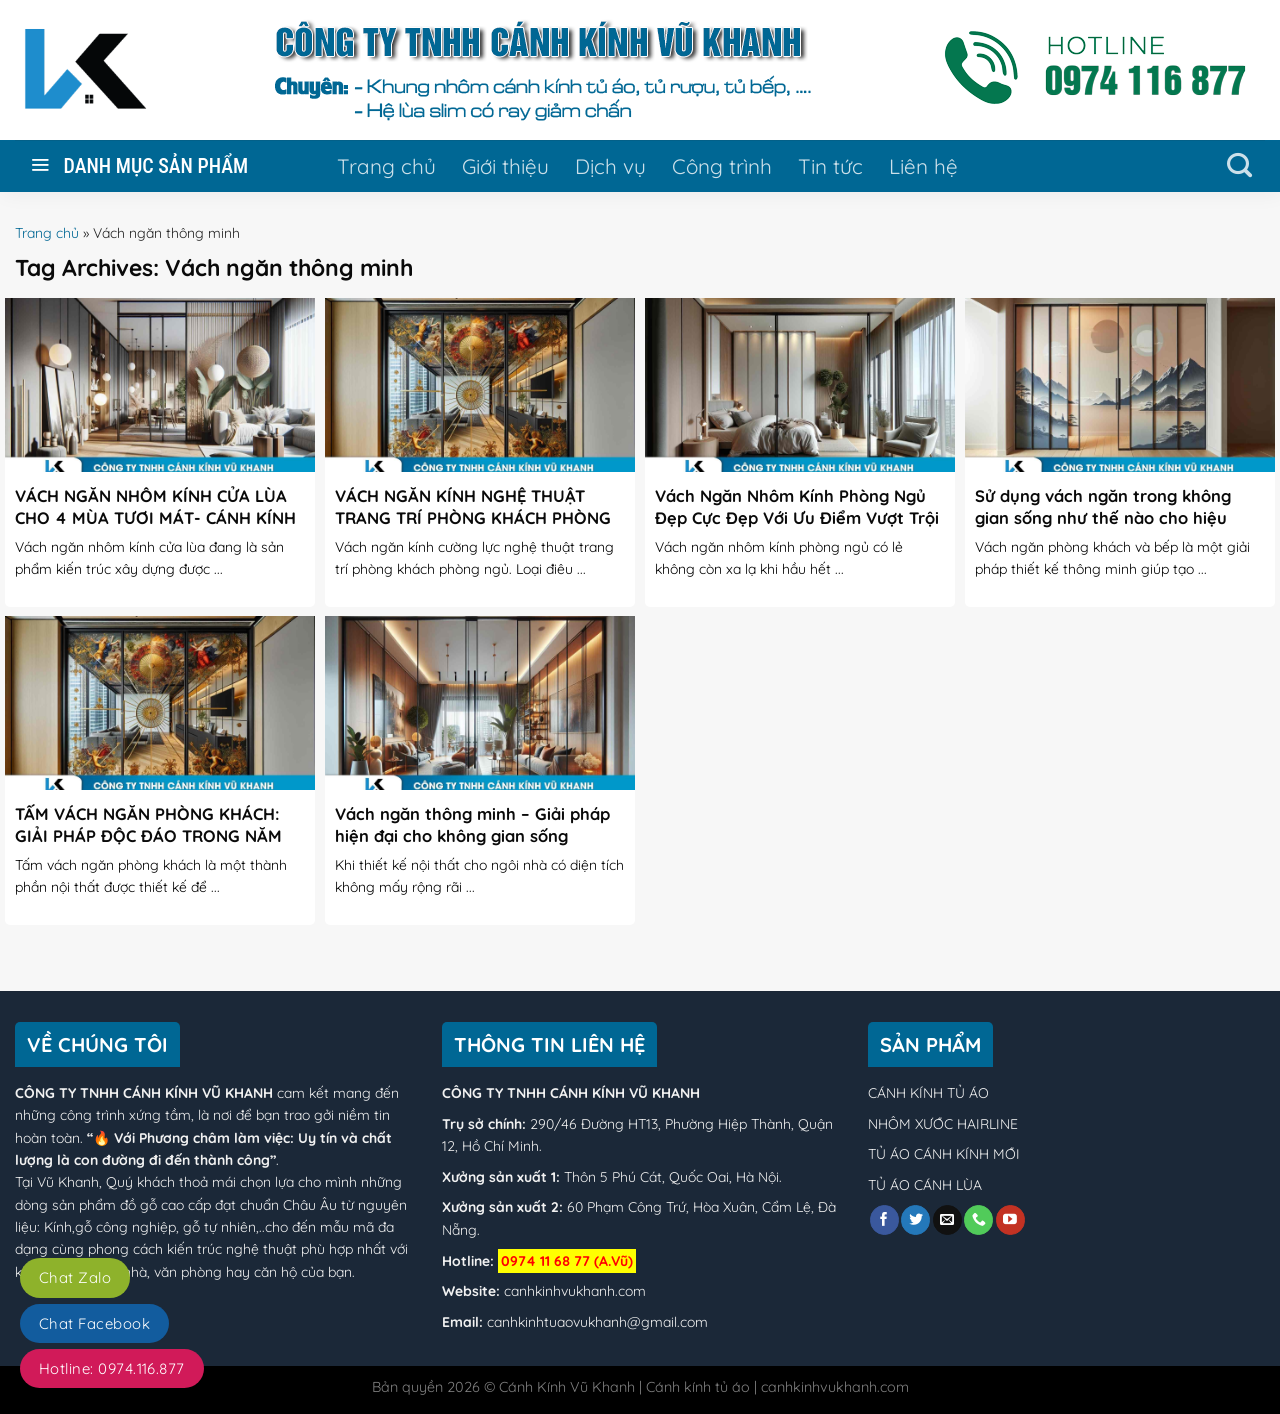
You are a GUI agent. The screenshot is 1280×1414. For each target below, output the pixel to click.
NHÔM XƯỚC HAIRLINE (943, 1124)
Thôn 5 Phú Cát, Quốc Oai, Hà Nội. (671, 1177)
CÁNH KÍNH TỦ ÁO (928, 1093)
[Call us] (978, 1220)
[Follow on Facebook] (884, 1220)
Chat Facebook (94, 1323)
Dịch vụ (610, 166)
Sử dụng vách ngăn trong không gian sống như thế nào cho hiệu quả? (1103, 517)
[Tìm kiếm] (1239, 166)
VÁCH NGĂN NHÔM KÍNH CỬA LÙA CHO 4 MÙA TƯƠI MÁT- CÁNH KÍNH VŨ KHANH (155, 517)
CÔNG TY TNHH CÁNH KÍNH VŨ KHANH (144, 1093)
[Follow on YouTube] (1010, 1220)
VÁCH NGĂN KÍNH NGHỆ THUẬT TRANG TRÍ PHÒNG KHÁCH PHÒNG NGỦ (473, 517)
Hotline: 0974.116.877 (112, 1368)
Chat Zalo (75, 1277)
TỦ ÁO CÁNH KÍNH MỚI (944, 1154)
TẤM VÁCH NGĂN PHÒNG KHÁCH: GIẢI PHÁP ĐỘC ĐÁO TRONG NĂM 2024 (148, 835)
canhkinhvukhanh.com (575, 1291)
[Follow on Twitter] (915, 1220)
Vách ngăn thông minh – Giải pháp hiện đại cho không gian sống (472, 824)
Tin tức (830, 166)
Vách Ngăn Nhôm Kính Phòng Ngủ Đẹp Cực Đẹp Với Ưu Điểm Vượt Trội (797, 506)
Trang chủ (386, 166)
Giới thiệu (505, 166)
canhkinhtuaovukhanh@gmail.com (597, 1322)
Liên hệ (923, 166)
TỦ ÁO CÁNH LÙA (925, 1185)
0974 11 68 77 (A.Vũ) (567, 1261)
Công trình (722, 166)
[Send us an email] (947, 1220)
